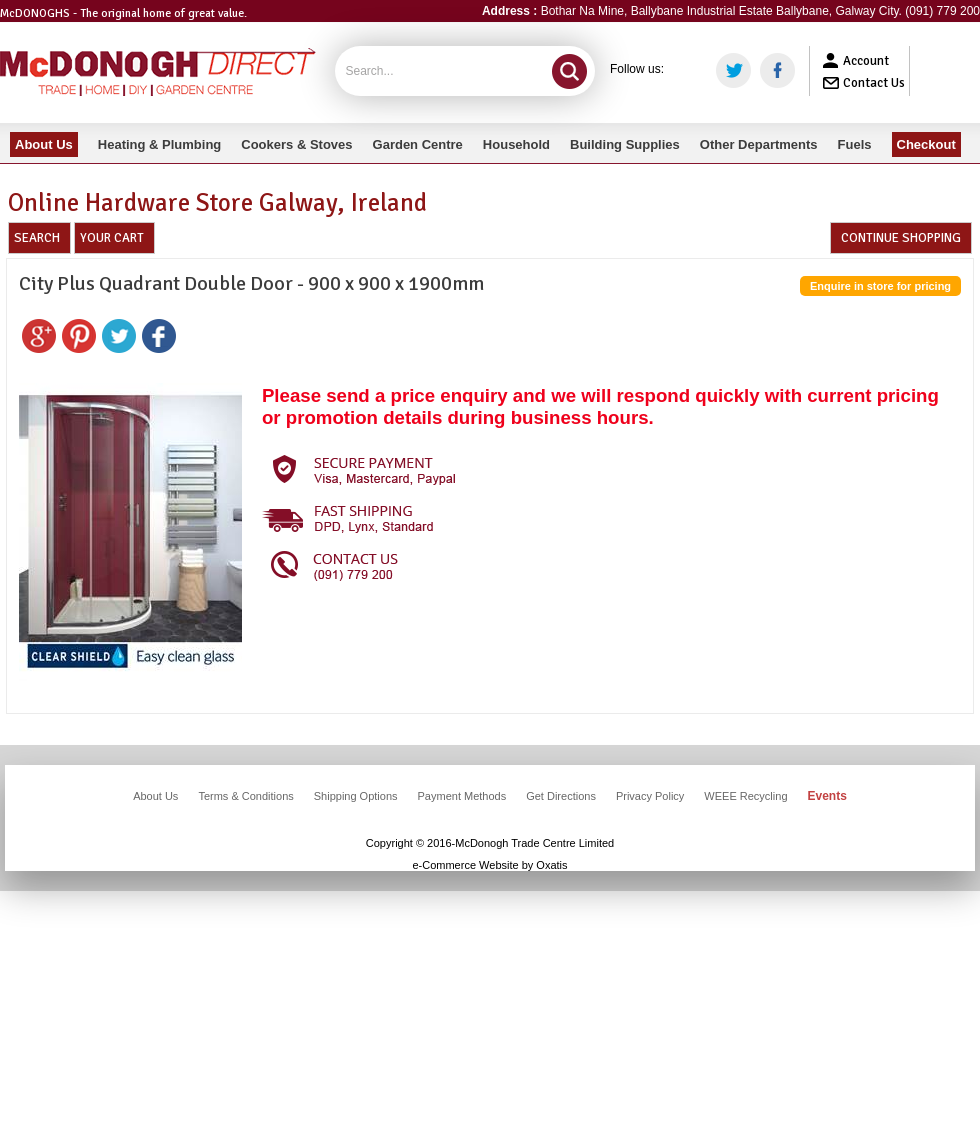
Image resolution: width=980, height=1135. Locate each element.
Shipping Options (356, 796)
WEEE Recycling (745, 796)
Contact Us (874, 83)
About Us (155, 796)
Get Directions (561, 796)
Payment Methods (462, 796)
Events (827, 796)
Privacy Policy (650, 796)
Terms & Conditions (245, 796)
